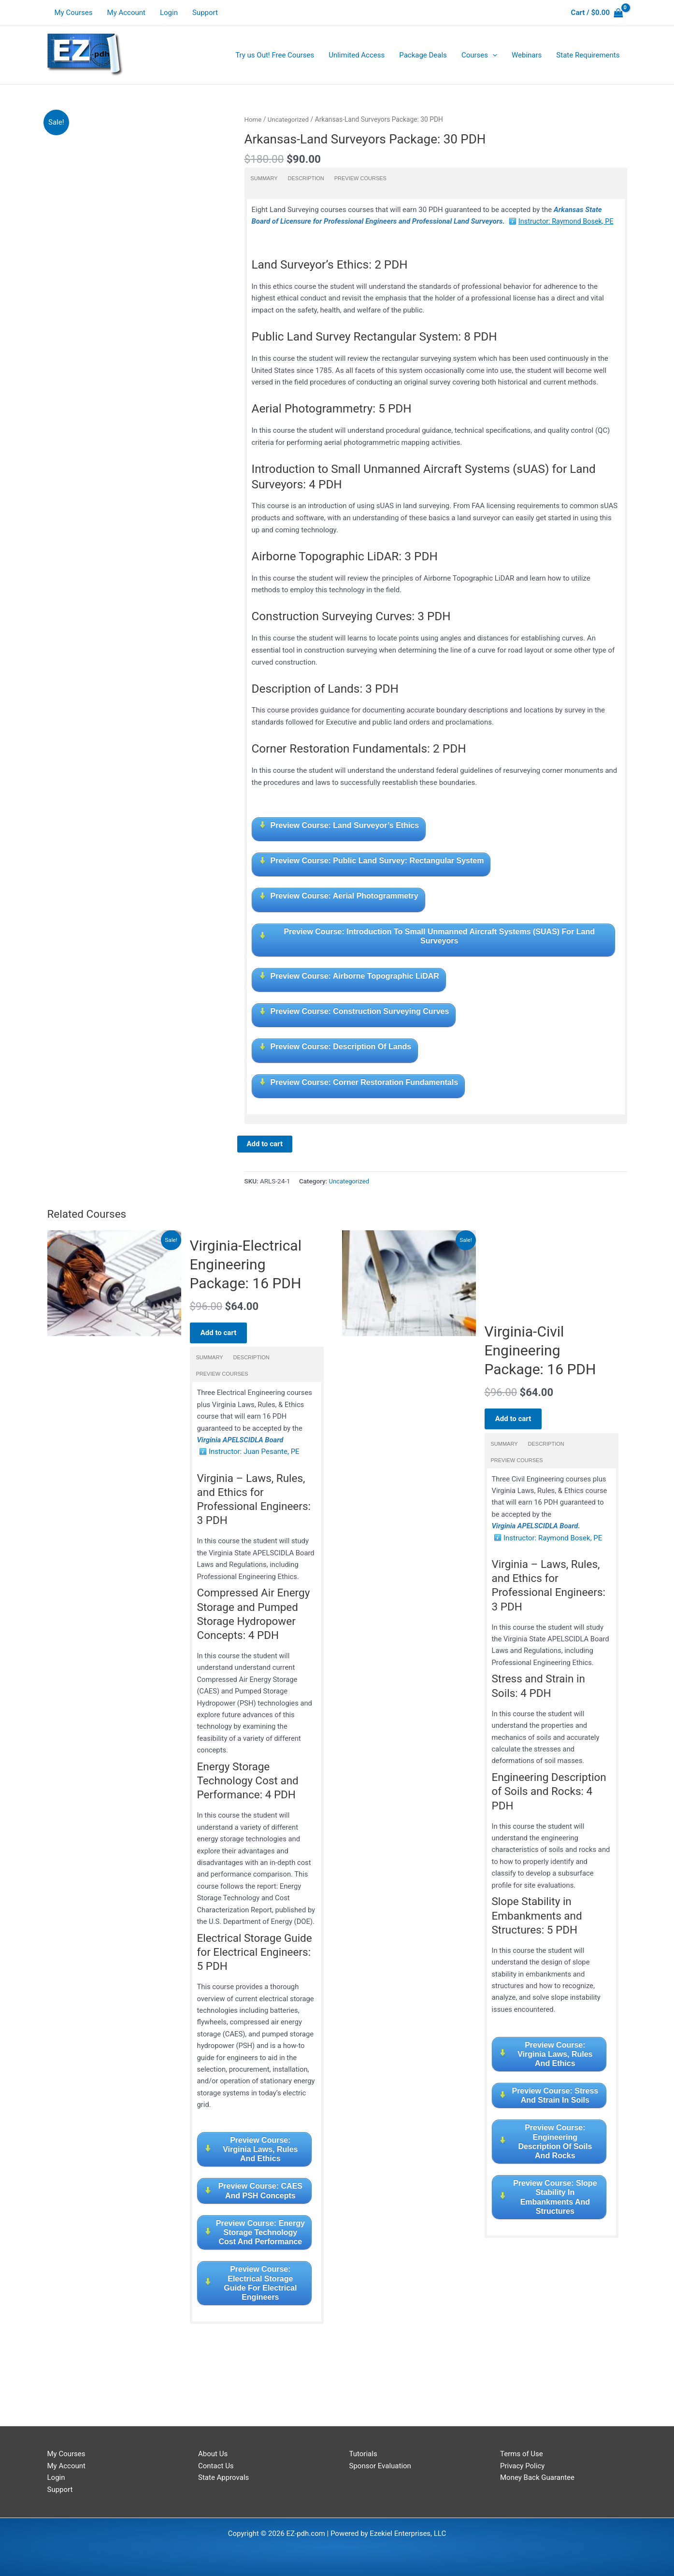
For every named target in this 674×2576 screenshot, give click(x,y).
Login (169, 12)
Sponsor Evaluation (380, 2466)
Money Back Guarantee (537, 2478)
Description (306, 178)
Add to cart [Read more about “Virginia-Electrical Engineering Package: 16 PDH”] (222, 1332)
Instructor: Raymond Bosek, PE (567, 221)
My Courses (74, 12)
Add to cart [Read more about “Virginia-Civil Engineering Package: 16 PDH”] (517, 1426)
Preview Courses (360, 178)
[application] (492, 55)
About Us (213, 2453)
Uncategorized (289, 119)
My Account (126, 12)
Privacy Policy (522, 2466)
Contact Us (216, 2466)
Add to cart (265, 1143)
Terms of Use (521, 2453)
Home (253, 119)
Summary (264, 178)
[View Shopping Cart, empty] (597, 13)
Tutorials (363, 2453)
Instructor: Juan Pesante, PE (254, 1454)
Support (205, 12)
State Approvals (223, 2478)
